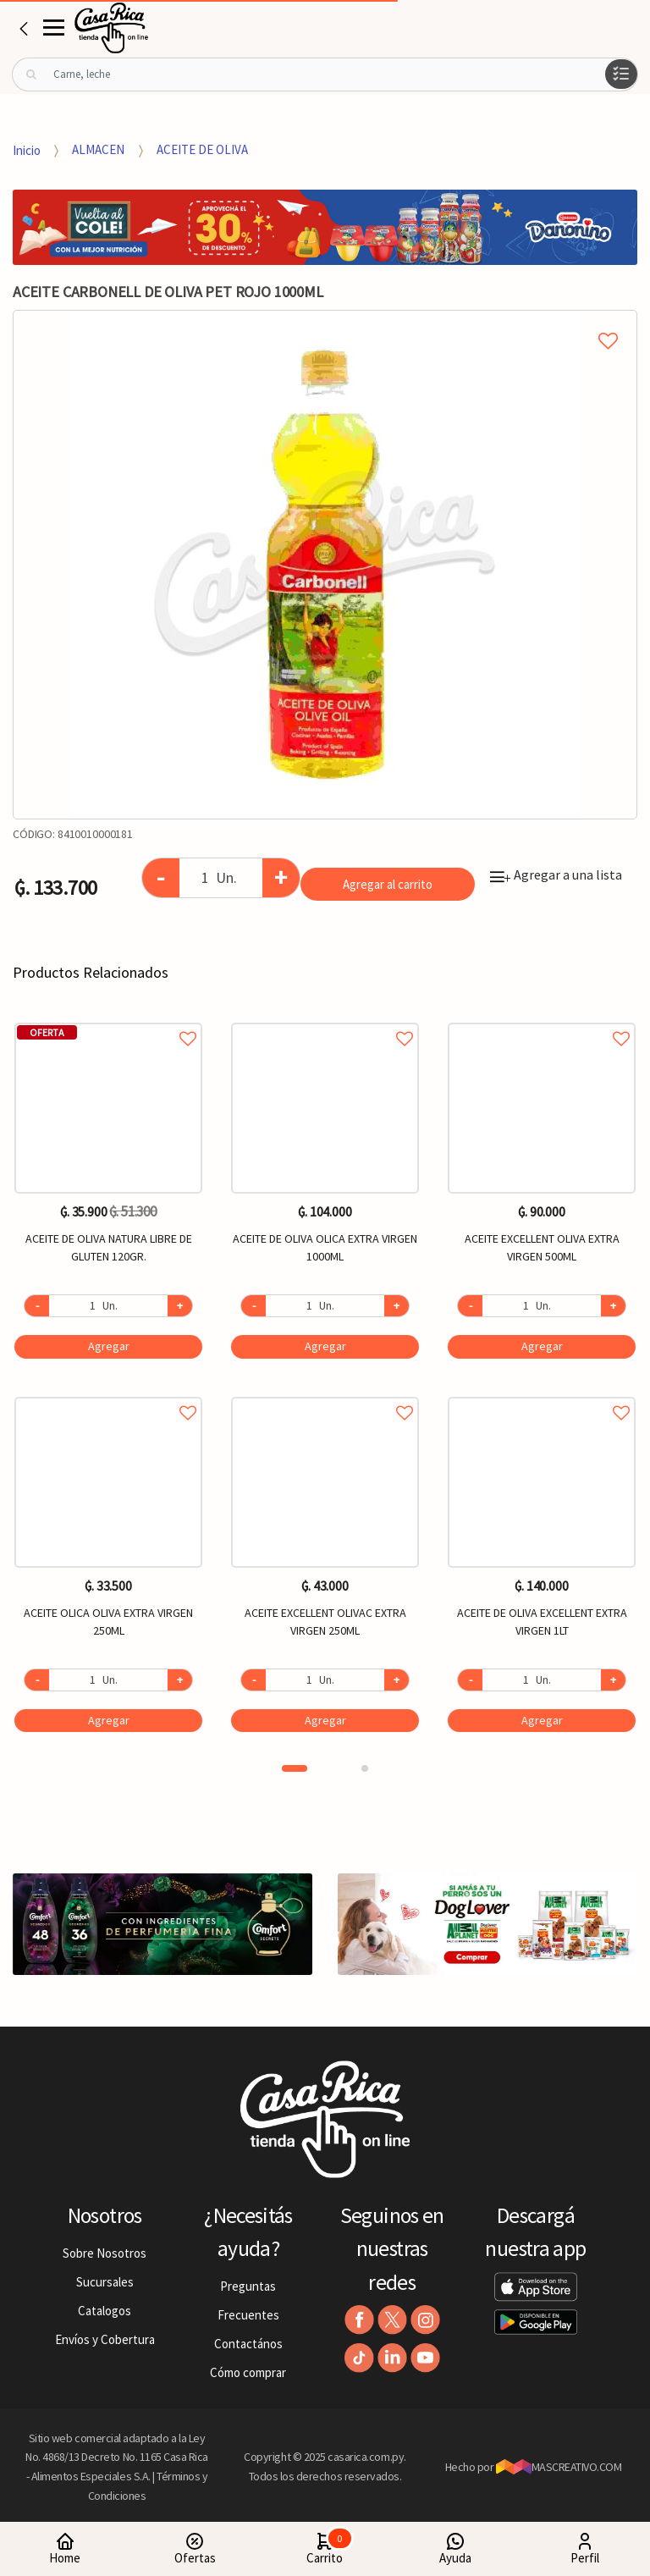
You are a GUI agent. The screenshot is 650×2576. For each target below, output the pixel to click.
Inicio (27, 149)
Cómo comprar (248, 2372)
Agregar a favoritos (108, 1019)
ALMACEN (98, 149)
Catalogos (104, 2311)
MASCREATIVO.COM (559, 2466)
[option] (325, 565)
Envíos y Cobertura (105, 2339)
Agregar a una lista (556, 874)
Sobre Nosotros (104, 2253)
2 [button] (364, 1768)
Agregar (108, 1346)
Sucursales (105, 2282)
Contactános (248, 2344)
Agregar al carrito (387, 884)
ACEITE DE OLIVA (202, 149)
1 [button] (294, 1768)
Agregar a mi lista (325, 322)
